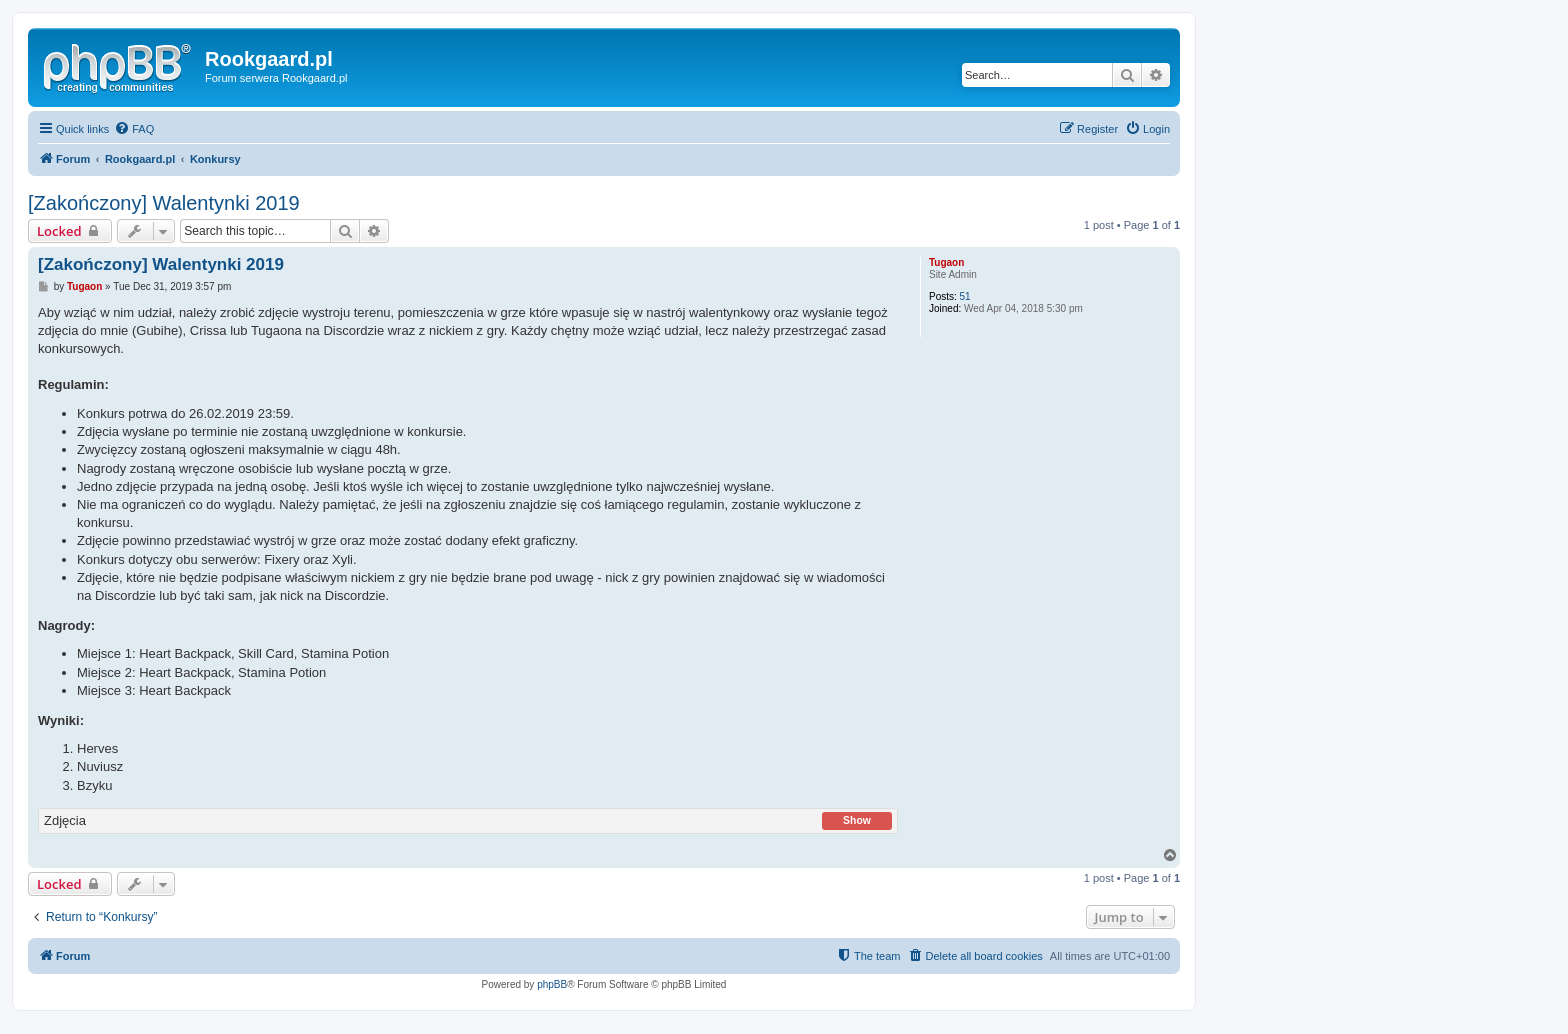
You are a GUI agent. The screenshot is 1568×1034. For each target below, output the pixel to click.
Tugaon (946, 262)
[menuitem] (134, 129)
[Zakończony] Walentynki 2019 (164, 203)
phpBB (552, 984)
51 (965, 296)
